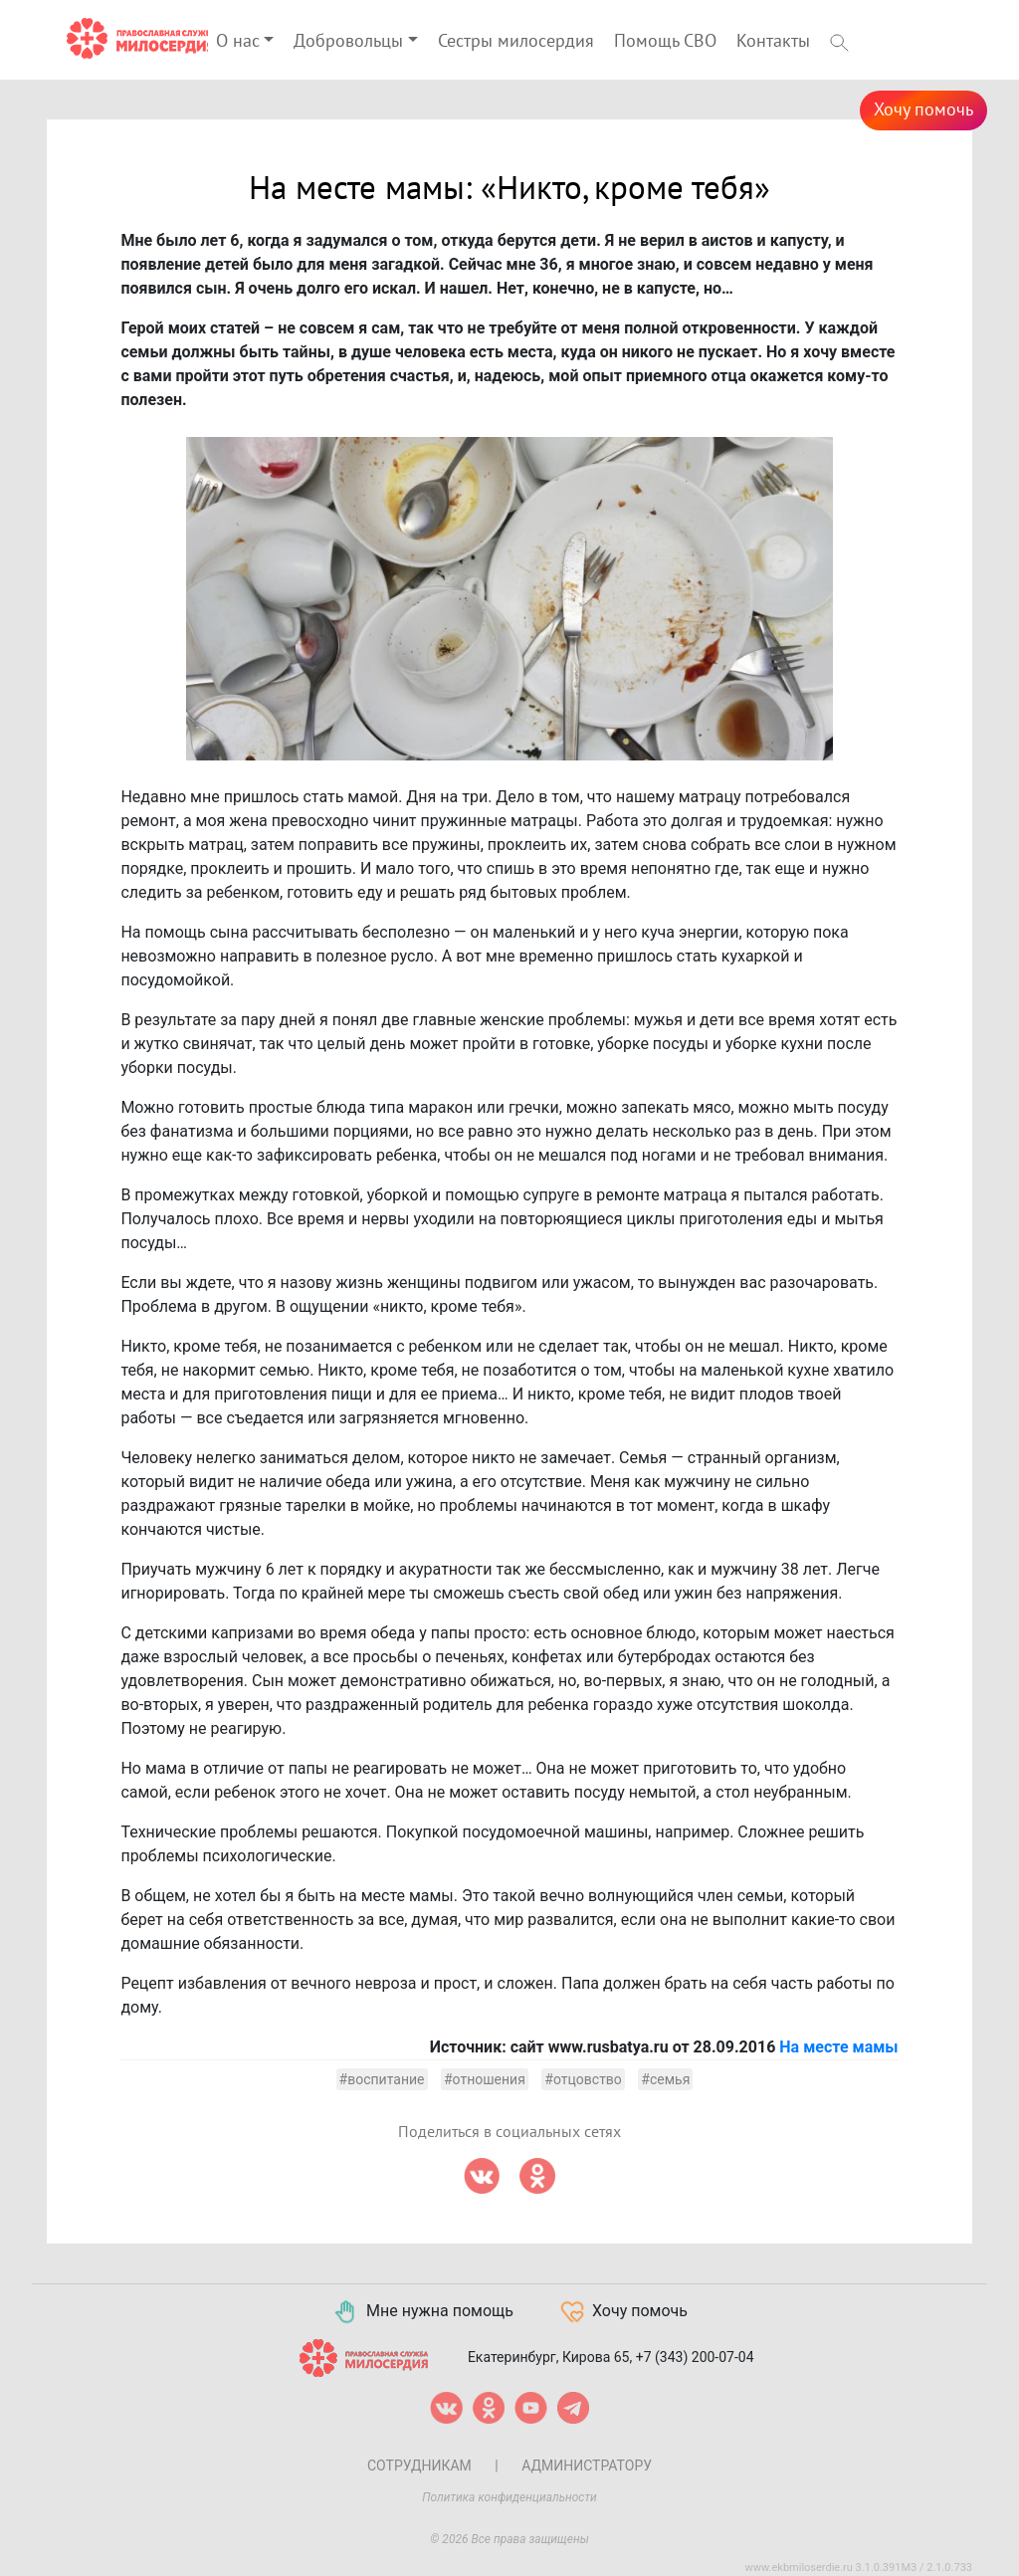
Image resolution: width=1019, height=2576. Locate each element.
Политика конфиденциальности (509, 2497)
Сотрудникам (419, 2465)
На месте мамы (838, 2047)
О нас (238, 41)
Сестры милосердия (516, 41)
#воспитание (382, 2079)
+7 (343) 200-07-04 (695, 2356)
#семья (665, 2079)
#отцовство (583, 2079)
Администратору (586, 2465)
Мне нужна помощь (422, 2312)
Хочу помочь (923, 110)
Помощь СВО (665, 41)
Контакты (773, 41)
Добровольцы (348, 41)
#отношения (484, 2079)
